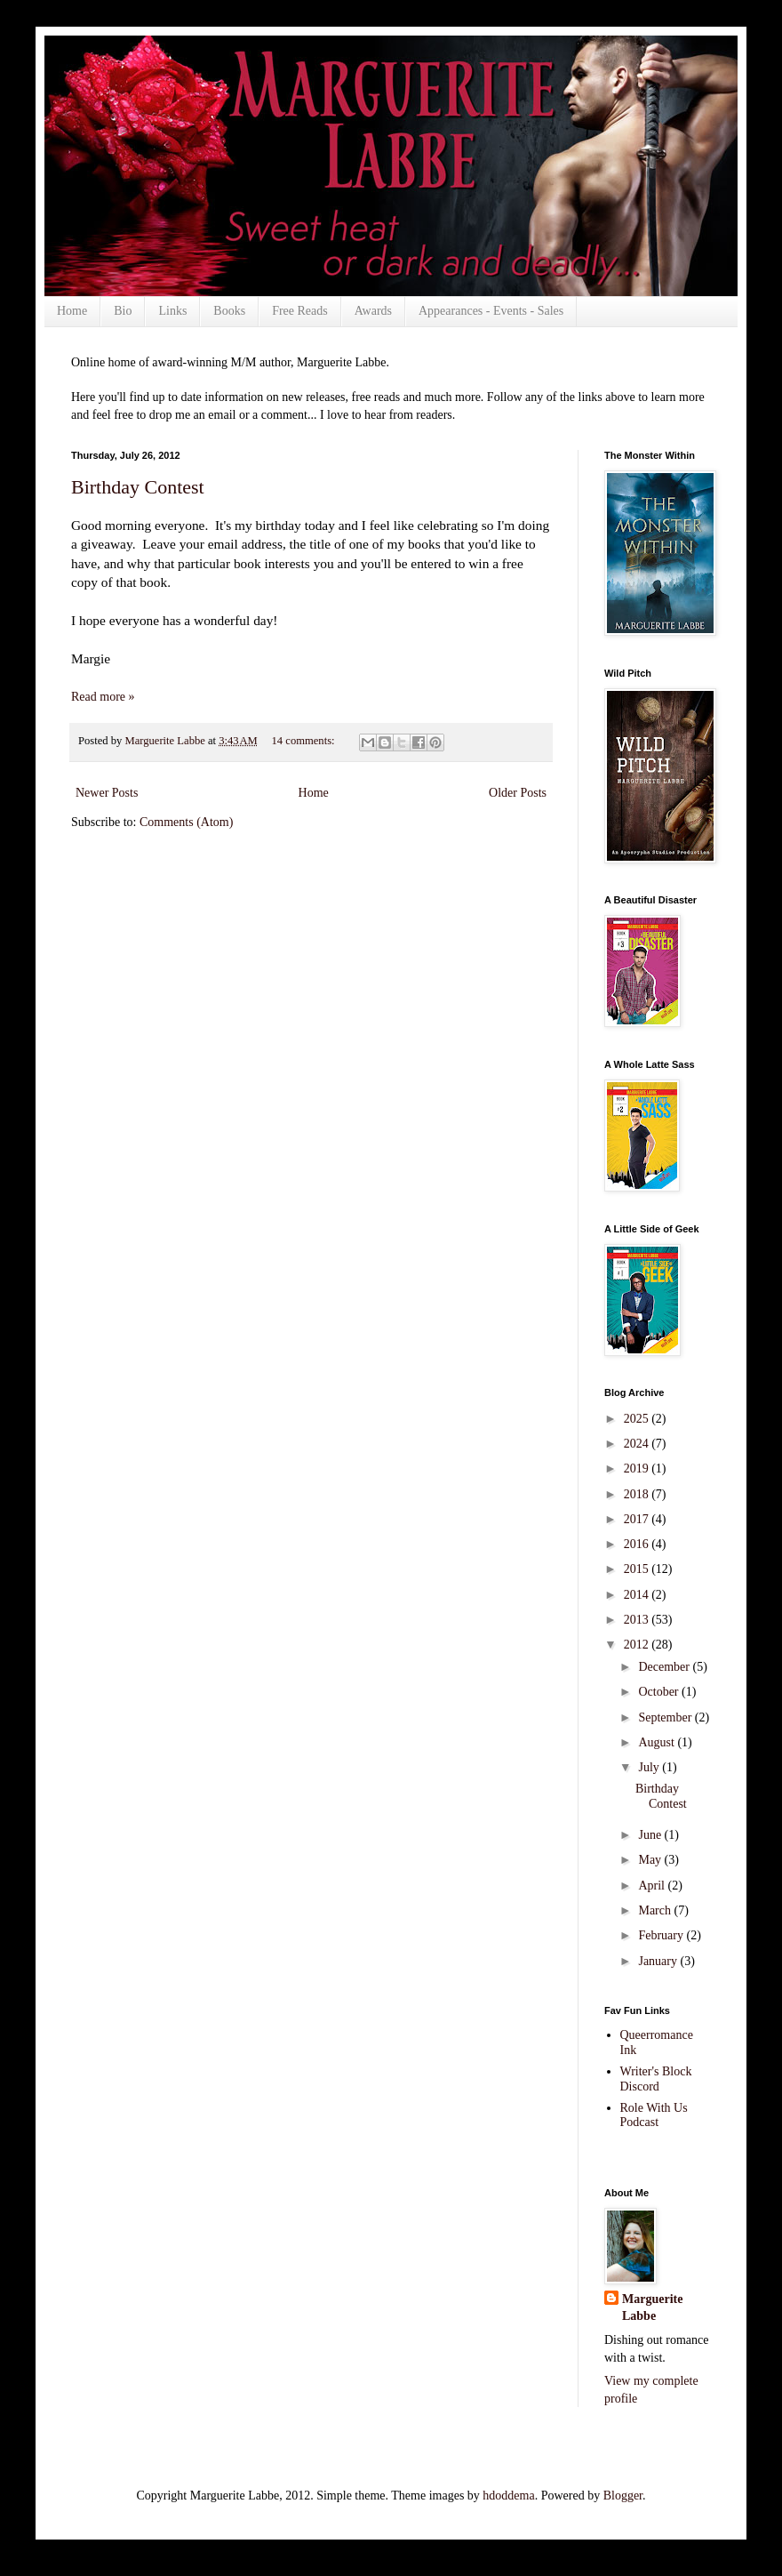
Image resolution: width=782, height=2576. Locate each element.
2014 (638, 1594)
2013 (638, 1619)
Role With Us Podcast (654, 2115)
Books (229, 310)
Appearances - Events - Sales (491, 310)
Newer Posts (107, 792)
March (656, 1910)
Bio (123, 310)
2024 (638, 1443)
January (659, 1961)
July (650, 1767)
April (652, 1885)
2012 (638, 1644)
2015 (638, 1569)
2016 (638, 1544)
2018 (638, 1494)
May (651, 1859)
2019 (638, 1468)
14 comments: (305, 740)
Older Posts (518, 792)
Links (172, 310)
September (666, 1717)
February (662, 1935)
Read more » (103, 696)
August (657, 1742)
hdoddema (508, 2495)
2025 (638, 1418)
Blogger (622, 2495)
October (660, 1691)
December (665, 1666)
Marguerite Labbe (652, 2307)
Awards (373, 310)
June (651, 1835)
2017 (638, 1519)
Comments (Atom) (186, 822)
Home (72, 310)
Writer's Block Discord (656, 2079)
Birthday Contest (137, 487)
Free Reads (300, 310)
